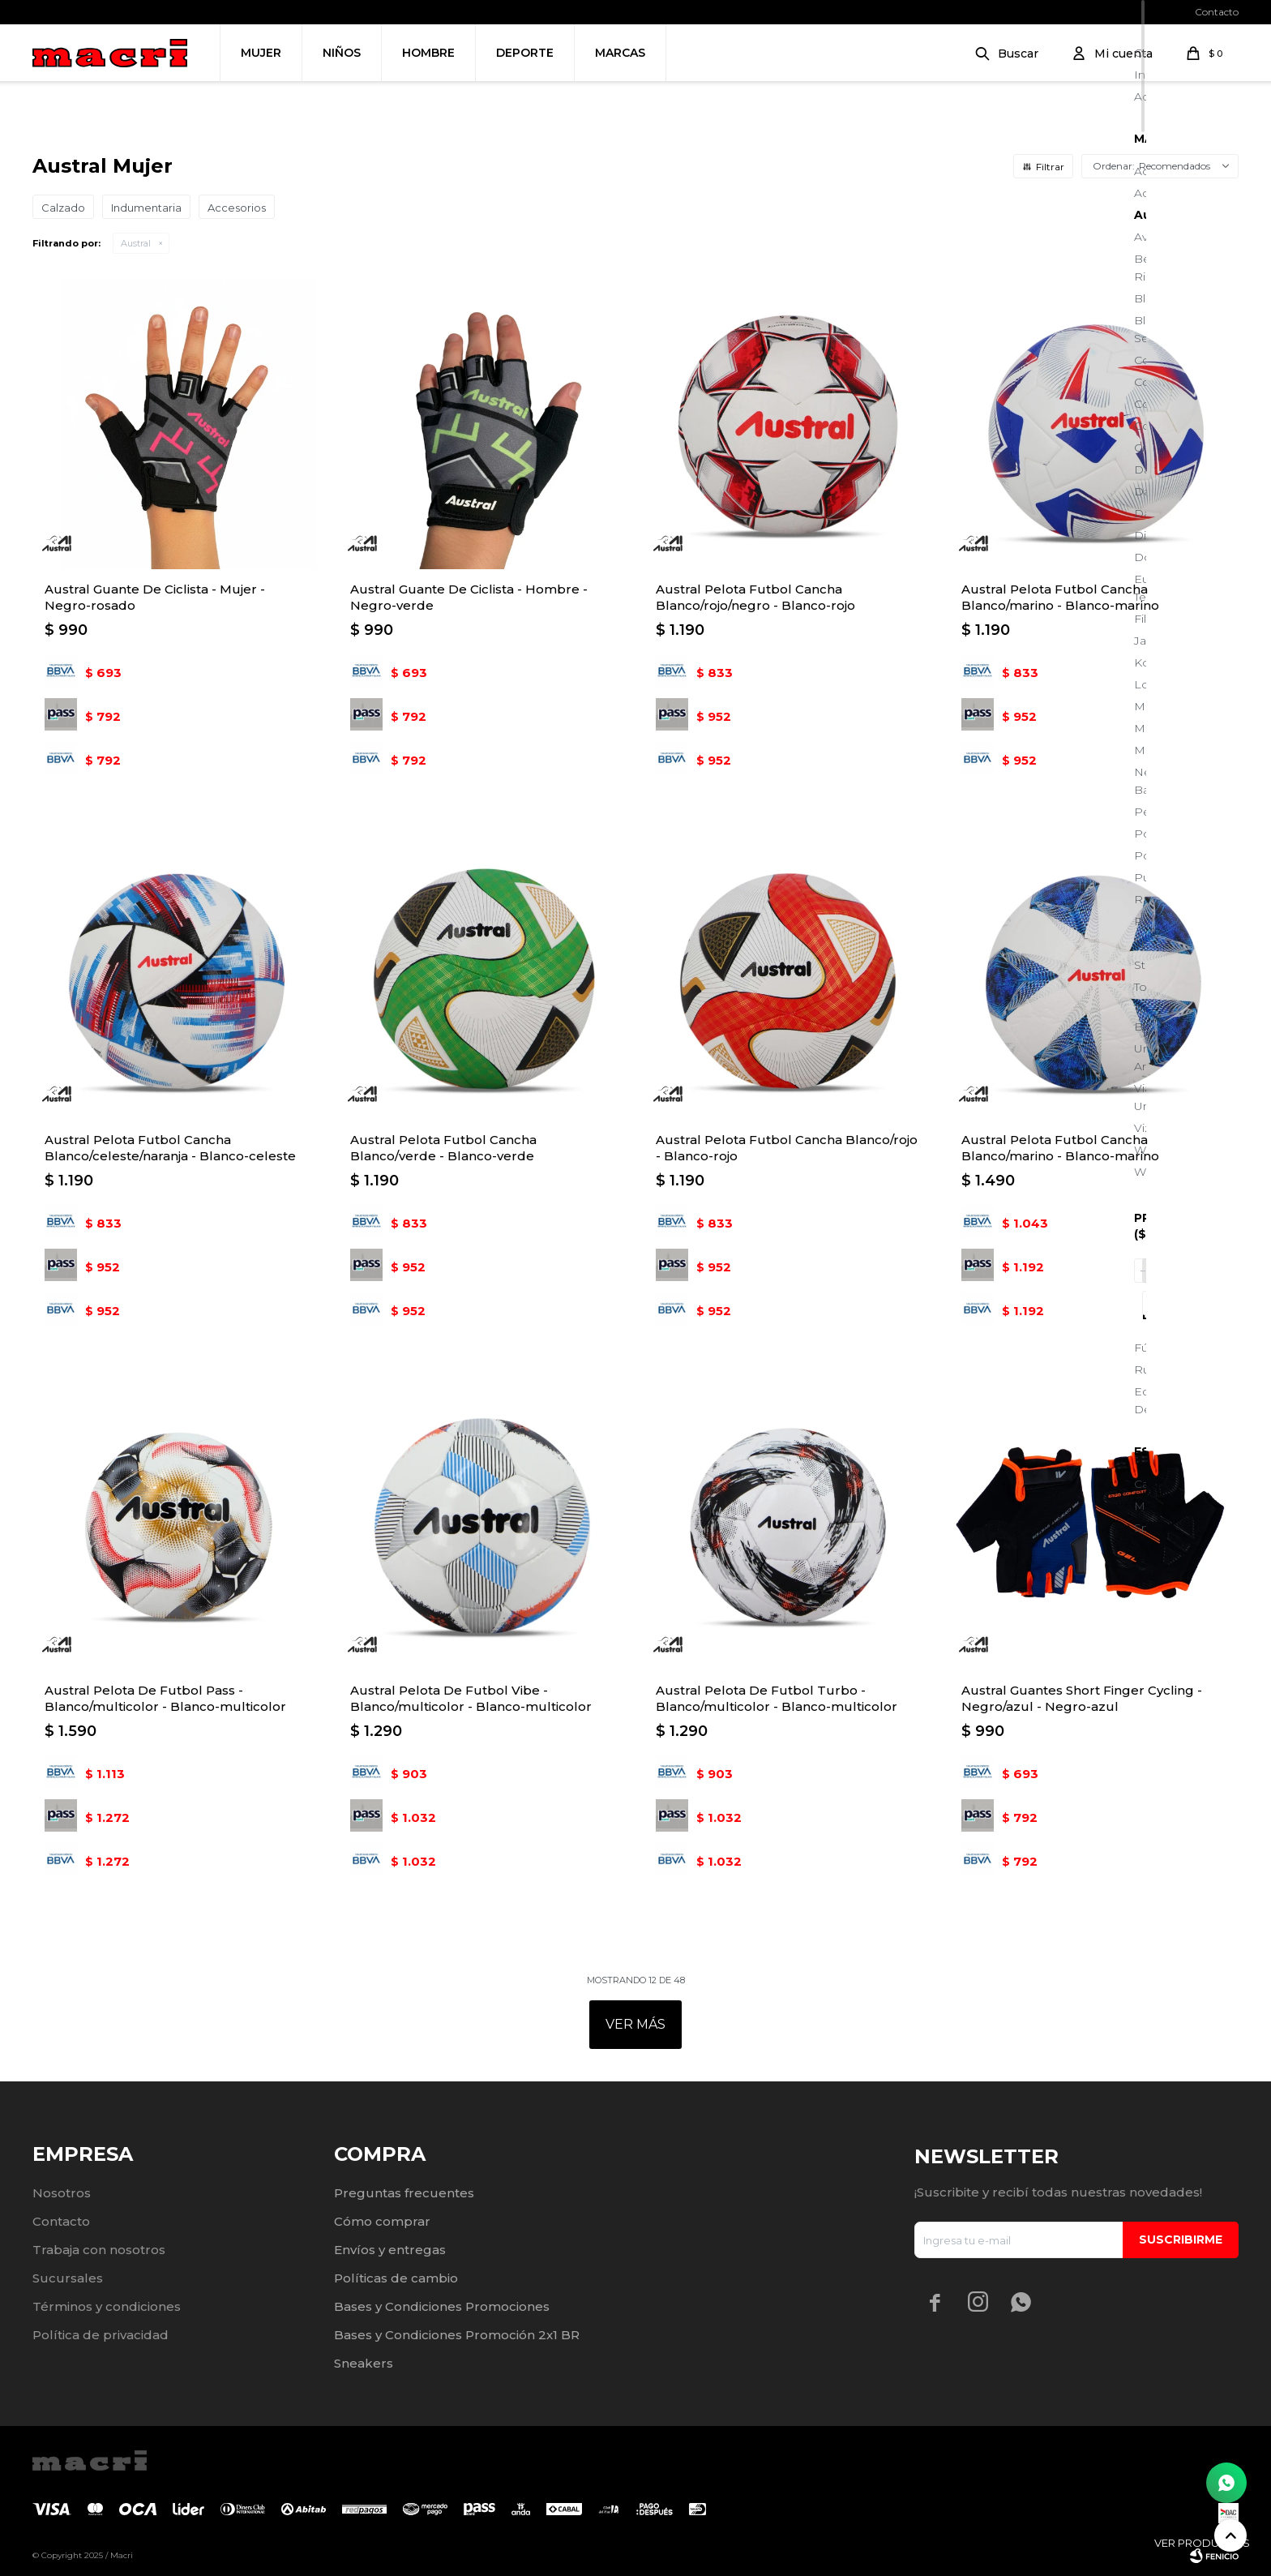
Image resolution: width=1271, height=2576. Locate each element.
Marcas (620, 52)
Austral (136, 243)
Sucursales (67, 2278)
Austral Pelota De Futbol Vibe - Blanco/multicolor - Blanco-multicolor (471, 1698)
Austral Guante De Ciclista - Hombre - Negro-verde (469, 597)
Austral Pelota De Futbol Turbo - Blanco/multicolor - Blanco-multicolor (776, 1698)
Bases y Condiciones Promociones (442, 2306)
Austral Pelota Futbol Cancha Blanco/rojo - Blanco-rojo (787, 1148)
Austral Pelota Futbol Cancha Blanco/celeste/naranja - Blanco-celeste (170, 1148)
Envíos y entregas (390, 2249)
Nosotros (61, 2193)
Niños (342, 52)
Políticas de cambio (396, 2278)
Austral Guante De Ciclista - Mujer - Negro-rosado (155, 597)
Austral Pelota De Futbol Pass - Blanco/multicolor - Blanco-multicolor (165, 1698)
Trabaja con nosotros (98, 2249)
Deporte (525, 52)
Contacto (1217, 12)
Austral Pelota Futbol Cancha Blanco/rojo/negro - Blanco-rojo (755, 597)
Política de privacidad (100, 2334)
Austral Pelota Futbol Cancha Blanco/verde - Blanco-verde (443, 1148)
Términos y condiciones (106, 2306)
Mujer (261, 52)
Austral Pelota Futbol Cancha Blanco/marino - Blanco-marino (1060, 597)
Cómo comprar (382, 2221)
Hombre (428, 52)
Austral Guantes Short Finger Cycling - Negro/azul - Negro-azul (1081, 1698)
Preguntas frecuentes (404, 2193)
